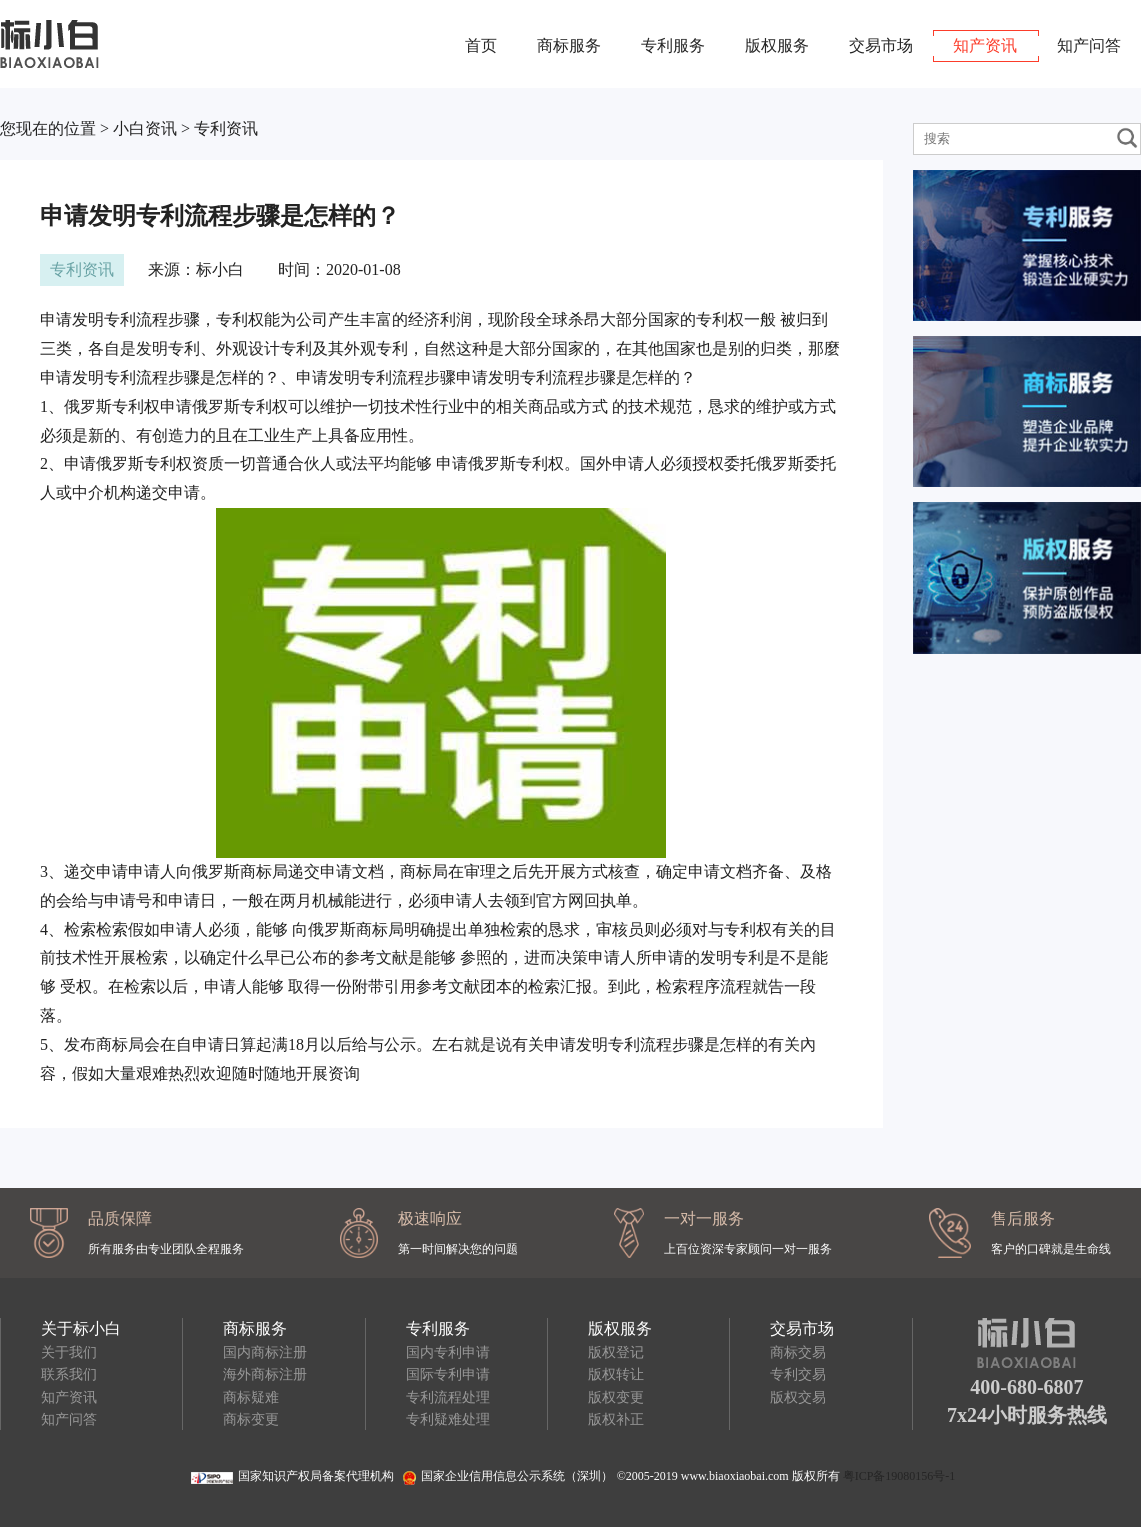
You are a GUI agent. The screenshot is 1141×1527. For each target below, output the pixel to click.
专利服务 (673, 45)
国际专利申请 (448, 1374)
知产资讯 (985, 45)
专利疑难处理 (448, 1419)
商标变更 (251, 1419)
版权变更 (616, 1397)
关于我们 (69, 1352)
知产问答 (1089, 45)
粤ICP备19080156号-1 (899, 1476)
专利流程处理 (448, 1397)
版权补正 (616, 1419)
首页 (481, 45)
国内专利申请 (448, 1352)
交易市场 (881, 45)
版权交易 (798, 1397)
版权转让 (616, 1374)
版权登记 (616, 1352)
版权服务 (777, 45)
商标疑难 (251, 1397)
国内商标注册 (265, 1352)
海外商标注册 (265, 1374)
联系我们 (69, 1374)
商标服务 (569, 45)
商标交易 (798, 1352)
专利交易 (798, 1374)
